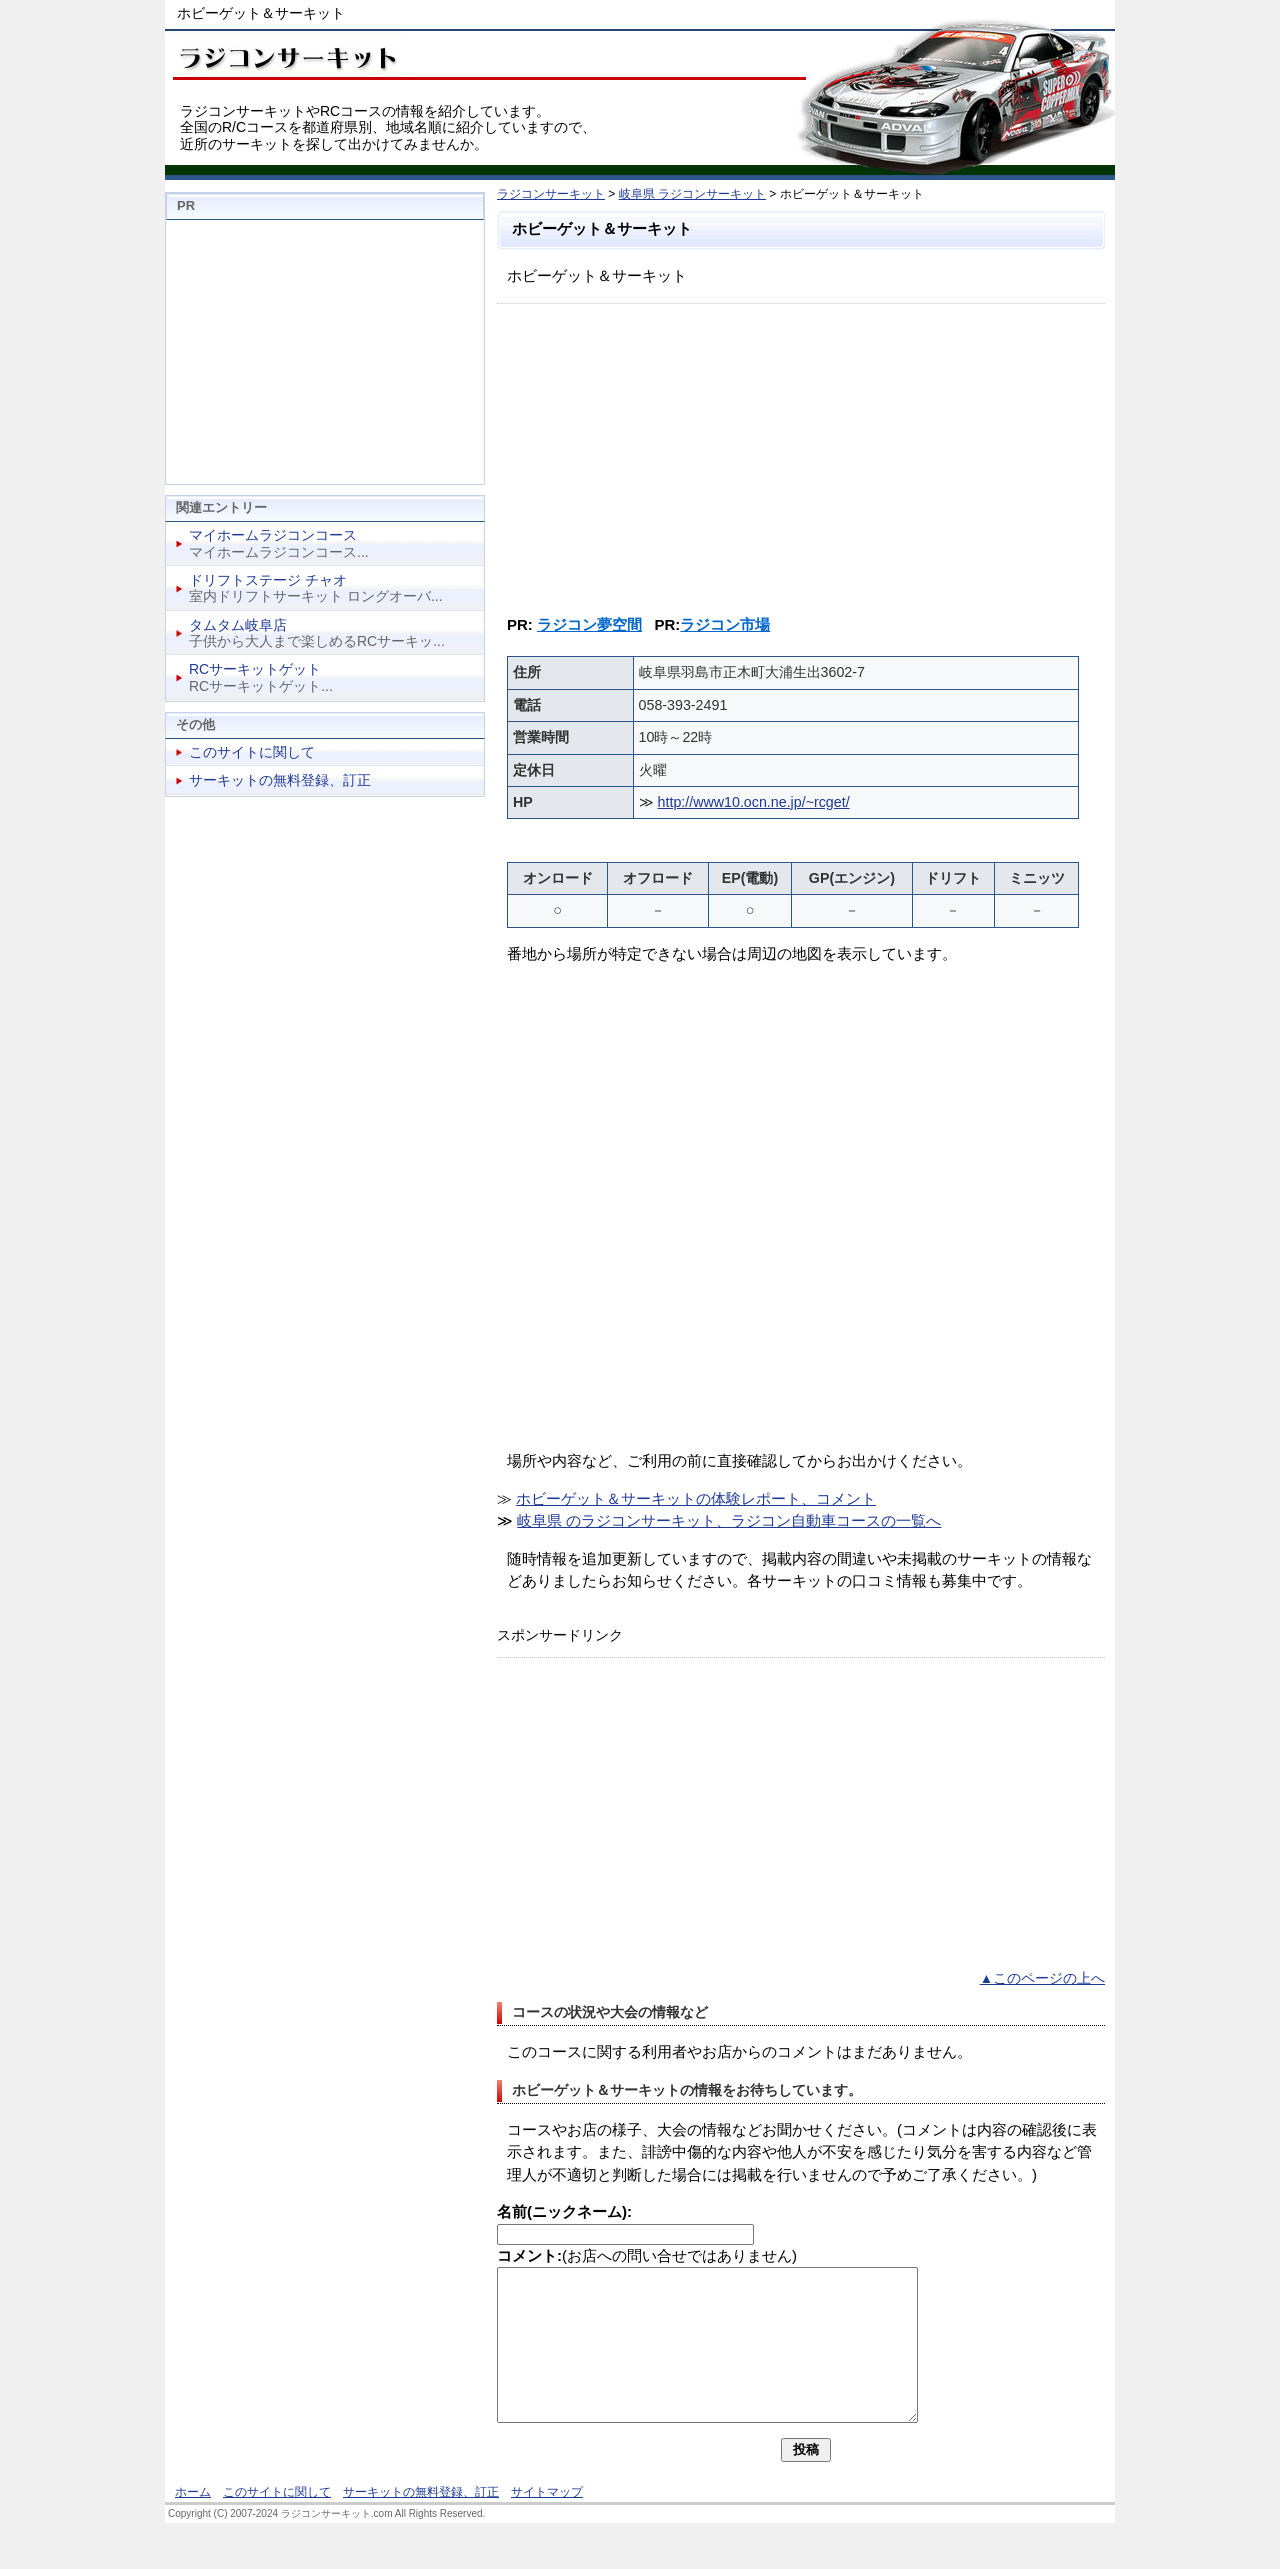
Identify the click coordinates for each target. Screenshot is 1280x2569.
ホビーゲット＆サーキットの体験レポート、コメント (696, 1498)
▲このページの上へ (1042, 1978)
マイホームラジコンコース (273, 535)
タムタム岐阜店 (238, 625)
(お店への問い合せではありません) (647, 2255)
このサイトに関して (252, 752)
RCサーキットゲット (255, 669)
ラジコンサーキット (551, 194)
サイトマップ (547, 2522)
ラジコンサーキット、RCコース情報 (285, 55)
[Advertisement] (801, 454)
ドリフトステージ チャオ (268, 580)
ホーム (193, 2522)
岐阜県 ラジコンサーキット (692, 194)
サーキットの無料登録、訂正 (280, 780)
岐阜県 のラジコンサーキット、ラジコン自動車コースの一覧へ (729, 1520)
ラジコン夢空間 (589, 624)
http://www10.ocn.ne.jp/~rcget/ (754, 802)
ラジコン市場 (725, 624)
